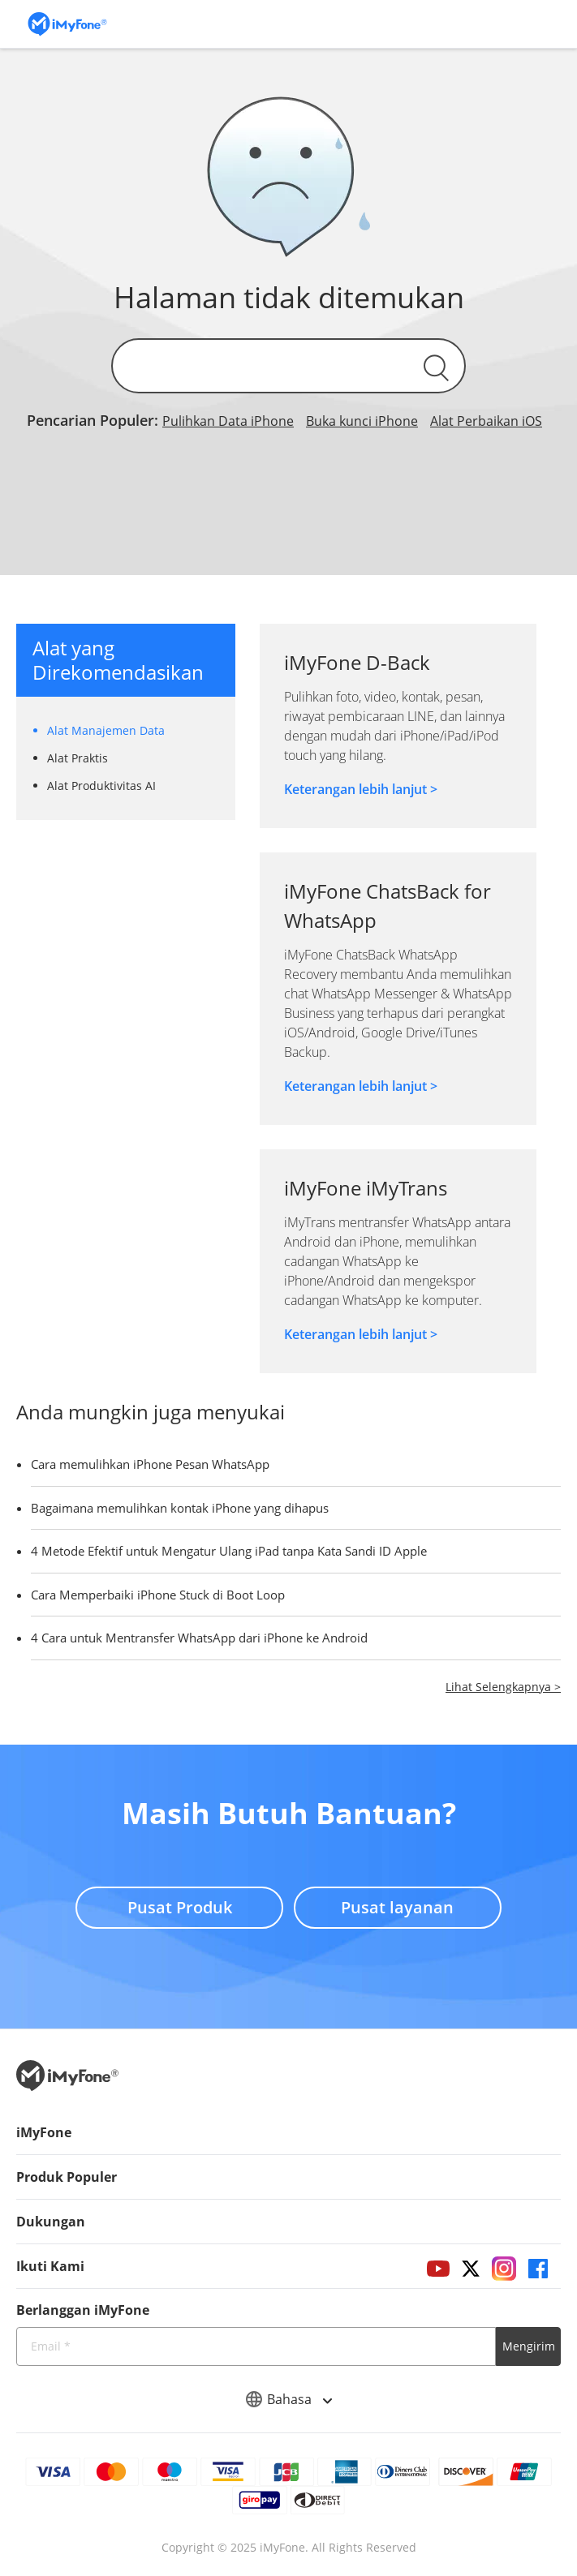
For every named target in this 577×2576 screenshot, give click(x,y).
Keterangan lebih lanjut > (360, 789)
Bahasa (288, 2399)
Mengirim (528, 2346)
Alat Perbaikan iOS (486, 421)
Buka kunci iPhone (362, 421)
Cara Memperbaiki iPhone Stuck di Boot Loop (158, 1594)
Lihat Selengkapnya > (503, 1686)
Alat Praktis (77, 758)
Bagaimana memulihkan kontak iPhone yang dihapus (180, 1508)
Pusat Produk (177, 1902)
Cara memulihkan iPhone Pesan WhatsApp (150, 1464)
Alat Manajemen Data (106, 730)
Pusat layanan (400, 1902)
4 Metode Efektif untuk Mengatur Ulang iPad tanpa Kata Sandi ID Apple (229, 1551)
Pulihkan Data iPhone (228, 421)
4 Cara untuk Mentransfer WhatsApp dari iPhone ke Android (199, 1637)
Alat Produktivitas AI (101, 785)
